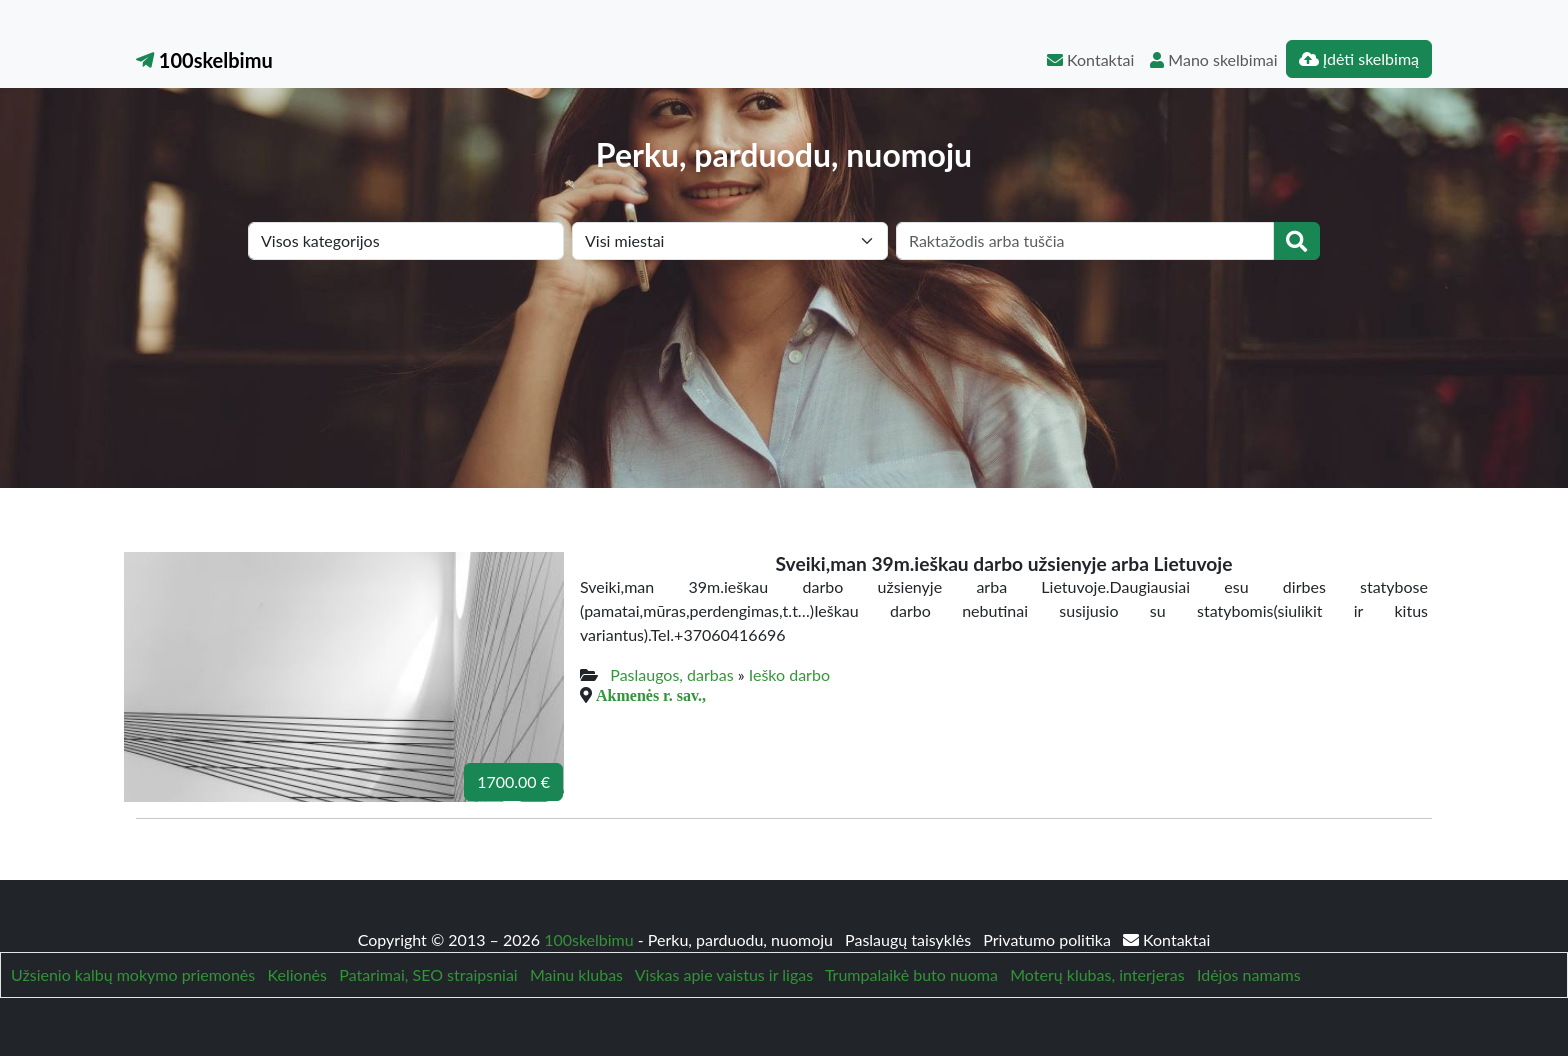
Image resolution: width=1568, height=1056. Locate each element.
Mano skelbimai (1213, 59)
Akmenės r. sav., (651, 695)
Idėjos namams (1249, 974)
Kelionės (297, 974)
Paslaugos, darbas (671, 674)
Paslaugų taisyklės (910, 939)
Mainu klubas (576, 974)
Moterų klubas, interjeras (1097, 974)
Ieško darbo (789, 674)
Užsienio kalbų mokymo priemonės (133, 974)
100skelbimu (204, 60)
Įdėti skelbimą (1359, 58)
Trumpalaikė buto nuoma (911, 974)
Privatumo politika (1049, 939)
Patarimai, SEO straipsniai (428, 974)
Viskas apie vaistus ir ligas (724, 974)
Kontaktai (1090, 59)
